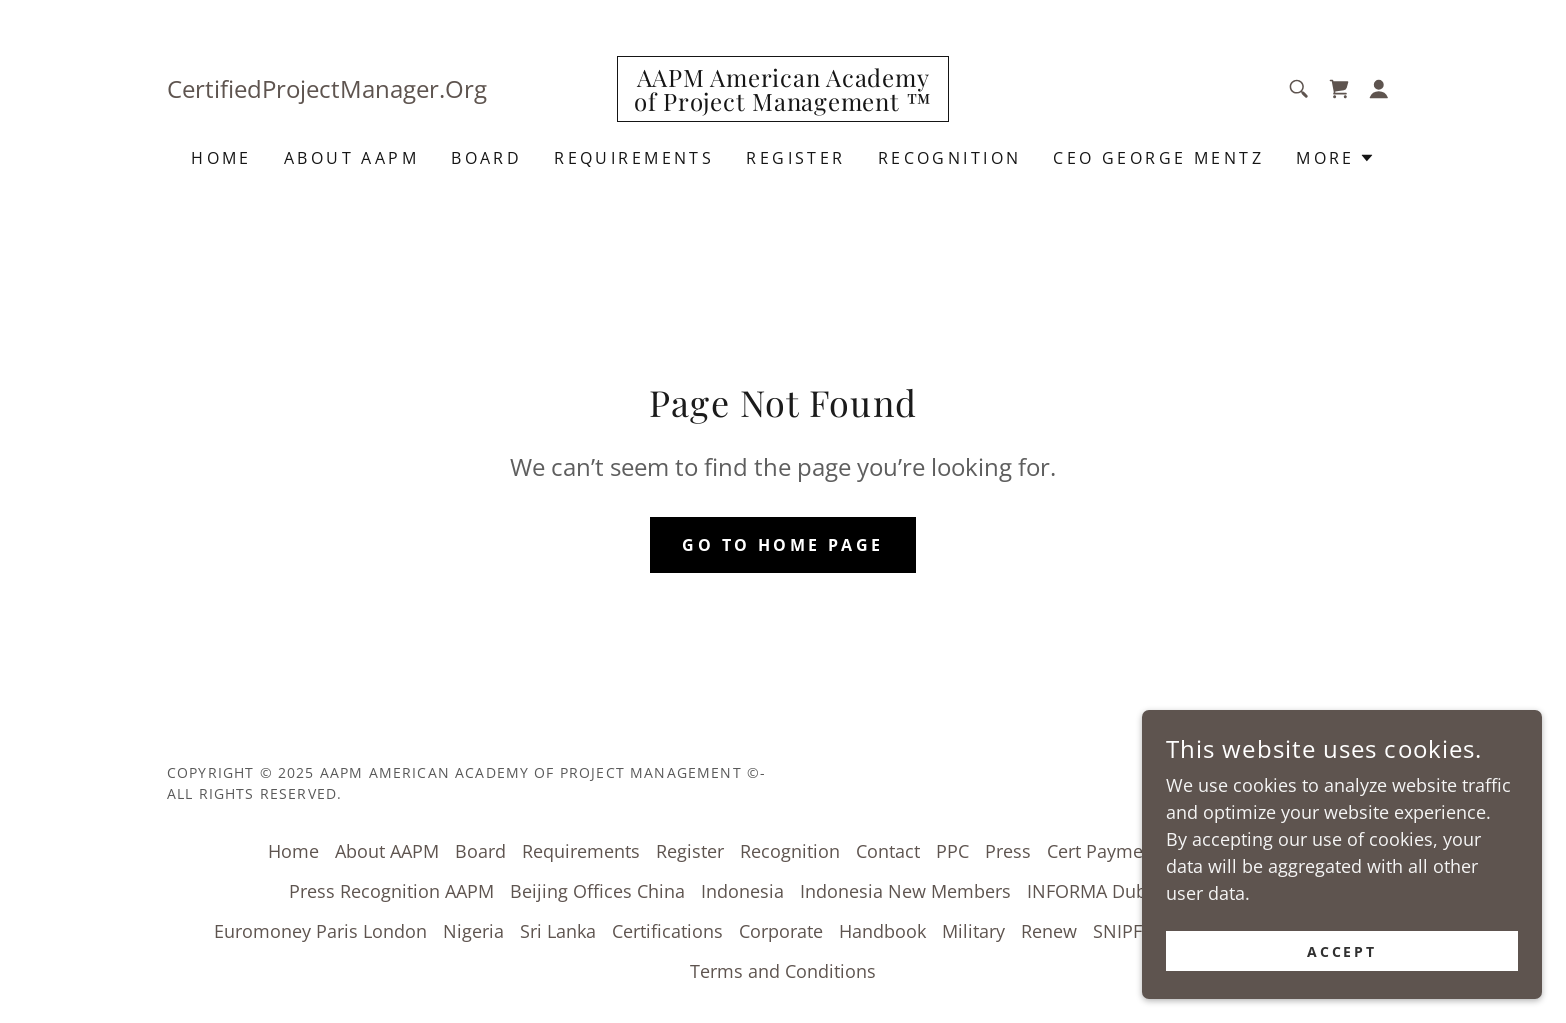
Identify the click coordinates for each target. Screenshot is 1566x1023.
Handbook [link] (882, 931)
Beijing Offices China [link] (597, 891)
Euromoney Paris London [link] (320, 931)
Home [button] (293, 851)
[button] (1379, 89)
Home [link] (221, 158)
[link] (783, 104)
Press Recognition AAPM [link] (391, 891)
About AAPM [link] (351, 158)
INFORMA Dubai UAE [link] (1114, 891)
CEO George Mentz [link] (1158, 158)
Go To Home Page (782, 545)
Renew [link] (1049, 931)
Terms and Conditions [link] (783, 971)
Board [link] (486, 158)
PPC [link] (952, 851)
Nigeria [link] (473, 931)
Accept (1342, 951)
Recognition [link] (950, 158)
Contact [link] (888, 851)
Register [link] (795, 158)
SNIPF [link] (1117, 931)
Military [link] (973, 931)
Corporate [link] (781, 931)
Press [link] (1008, 851)
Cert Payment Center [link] (1133, 851)
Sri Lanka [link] (558, 931)
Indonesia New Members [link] (905, 891)
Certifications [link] (667, 931)
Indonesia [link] (742, 891)
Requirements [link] (634, 158)
